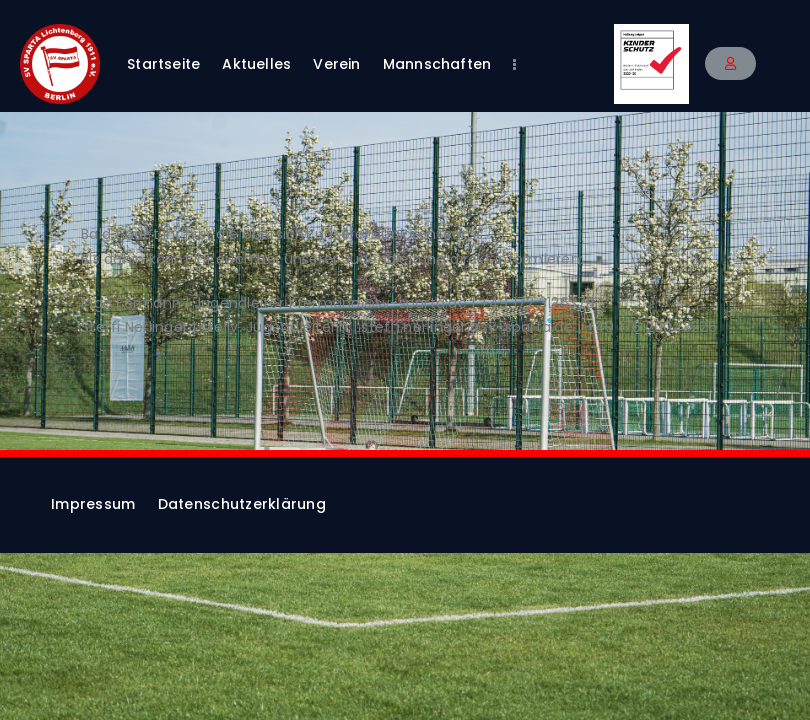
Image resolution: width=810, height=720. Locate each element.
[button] (730, 63)
